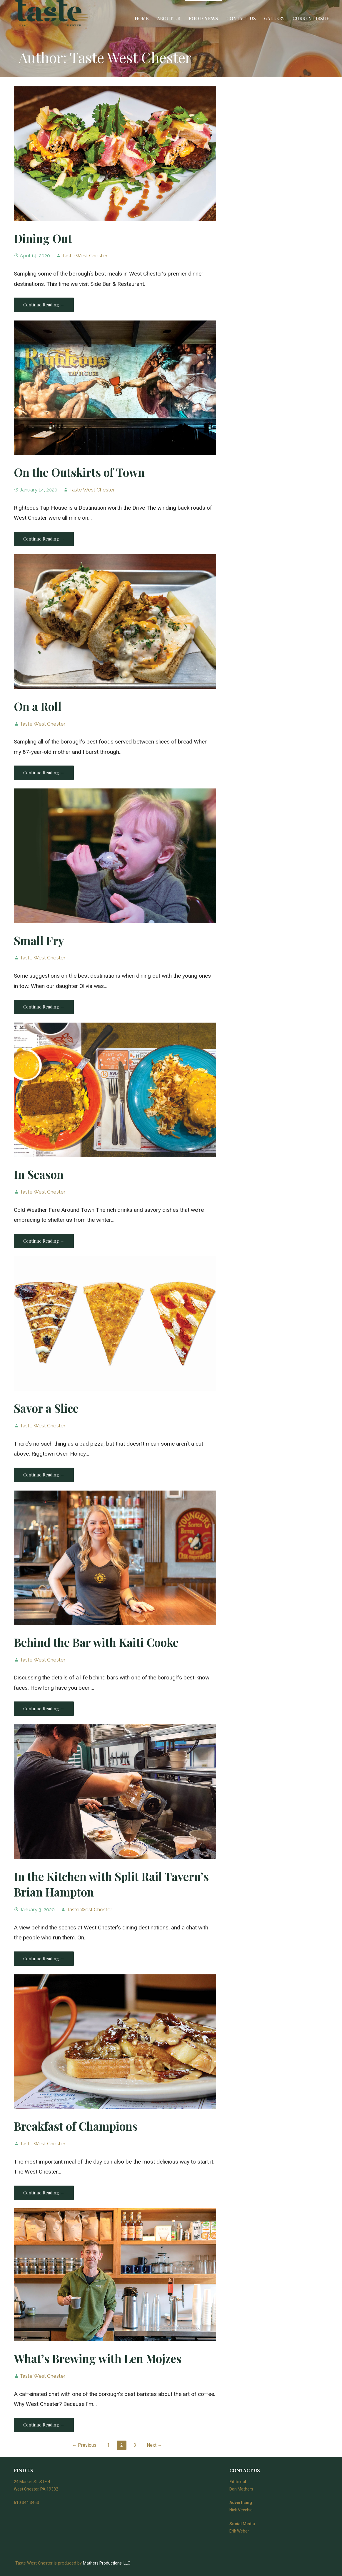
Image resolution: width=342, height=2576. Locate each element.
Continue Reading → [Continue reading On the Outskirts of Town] (43, 539)
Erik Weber (239, 2531)
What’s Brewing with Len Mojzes (97, 2358)
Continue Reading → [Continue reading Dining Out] (43, 305)
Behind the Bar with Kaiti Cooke (96, 1642)
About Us (168, 18)
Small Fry (39, 940)
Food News (203, 18)
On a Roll (37, 706)
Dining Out (43, 238)
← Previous (84, 2445)
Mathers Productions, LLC (106, 2563)
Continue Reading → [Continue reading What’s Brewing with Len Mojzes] (43, 2425)
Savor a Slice (46, 1408)
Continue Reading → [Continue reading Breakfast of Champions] (43, 2193)
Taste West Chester (85, 256)
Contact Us (241, 18)
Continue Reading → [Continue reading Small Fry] (43, 1007)
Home (142, 18)
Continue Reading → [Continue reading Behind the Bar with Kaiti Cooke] (43, 1708)
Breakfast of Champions (76, 2126)
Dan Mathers (241, 2489)
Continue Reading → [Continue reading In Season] (43, 1241)
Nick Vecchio (241, 2510)
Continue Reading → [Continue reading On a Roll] (43, 773)
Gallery (274, 18)
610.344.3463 (26, 2502)
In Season (39, 1174)
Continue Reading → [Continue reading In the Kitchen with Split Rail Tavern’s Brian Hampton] (43, 1958)
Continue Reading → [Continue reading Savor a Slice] (43, 1475)
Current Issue (311, 18)
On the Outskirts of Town (79, 472)
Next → (154, 2445)
